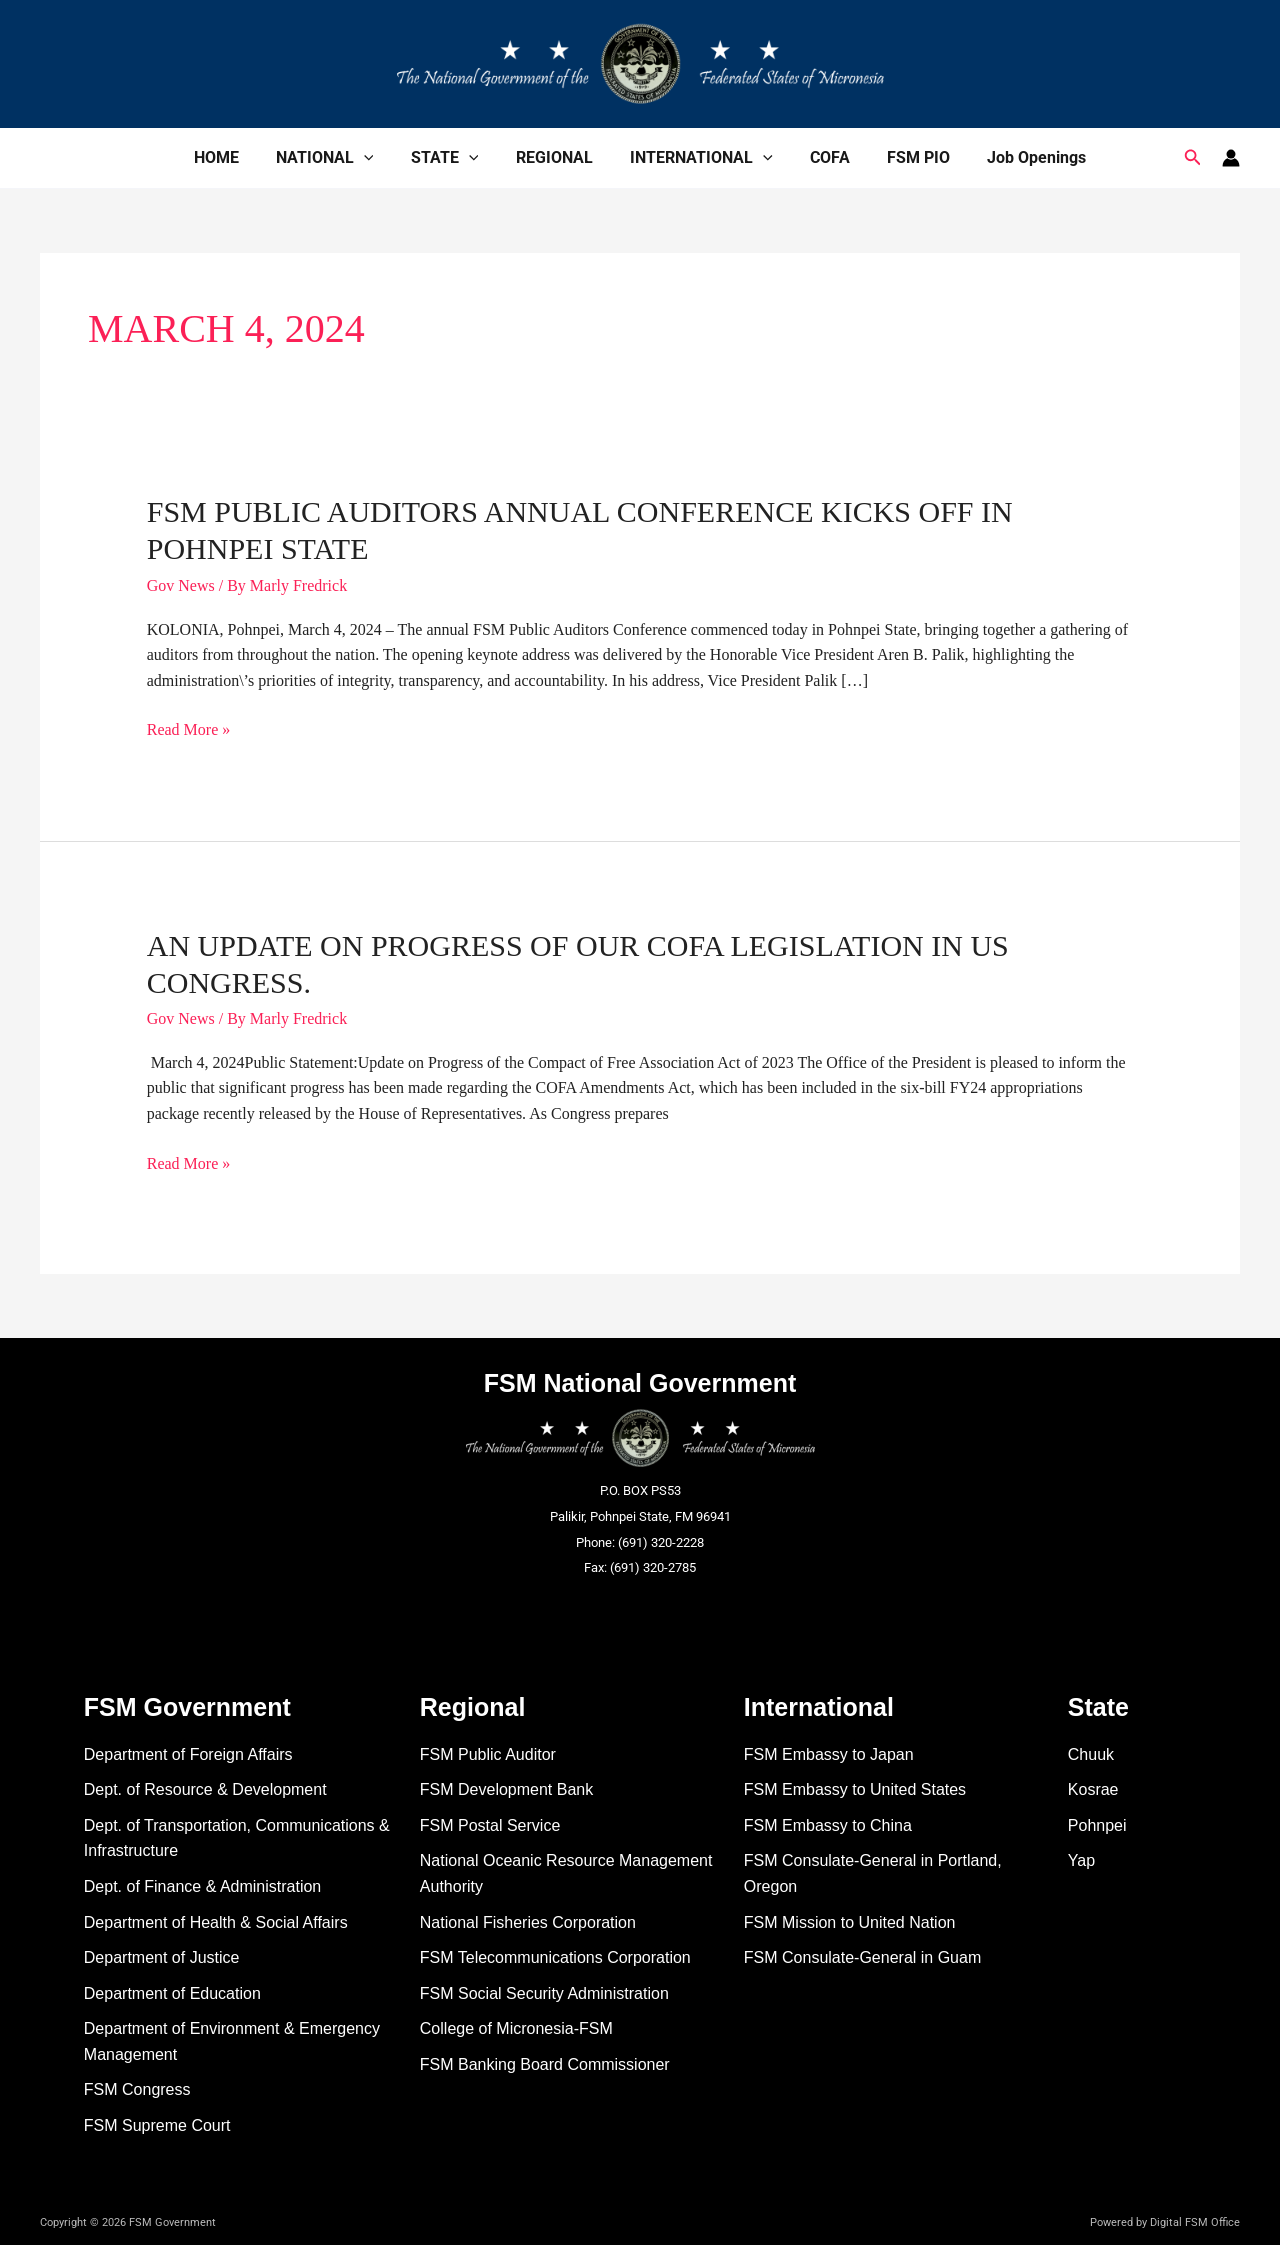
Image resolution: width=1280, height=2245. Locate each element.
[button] (1193, 158)
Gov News (181, 585)
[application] (377, 158)
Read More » (189, 730)
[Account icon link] (1231, 158)
